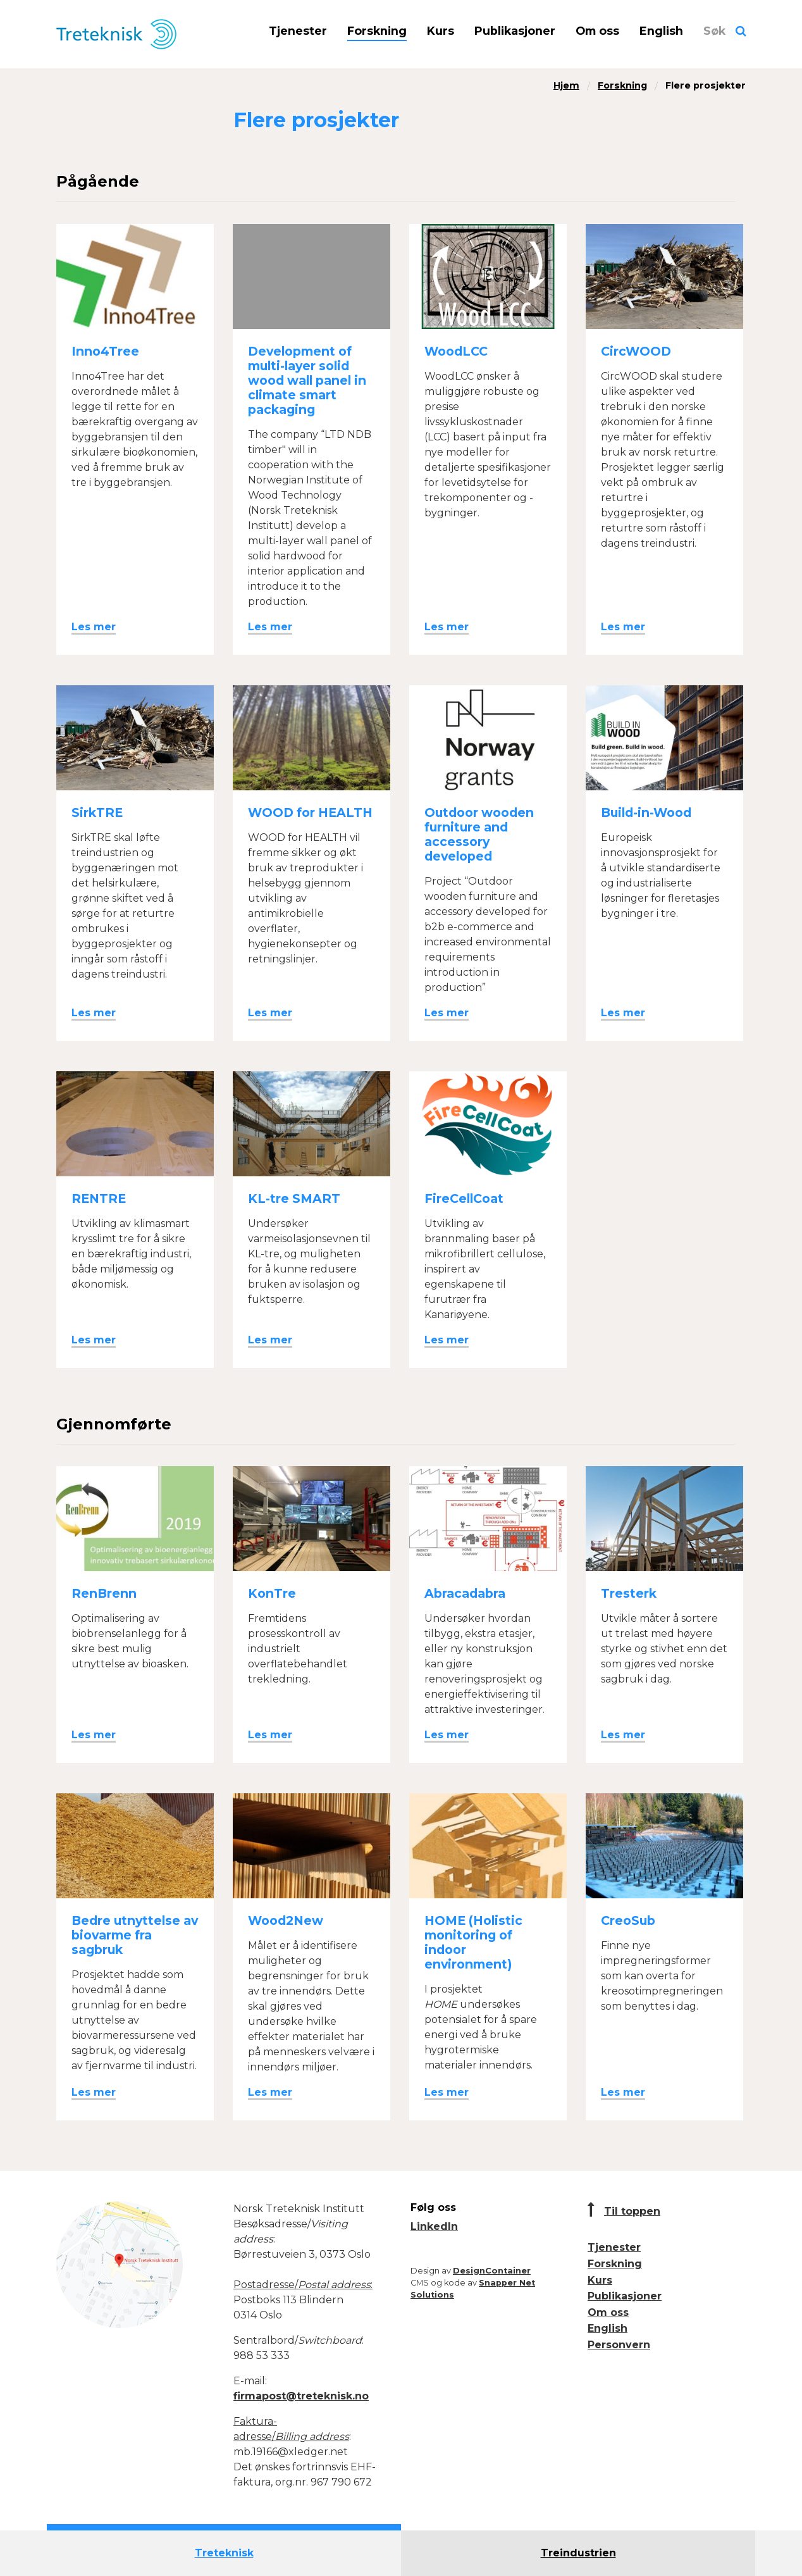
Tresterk (629, 1593)
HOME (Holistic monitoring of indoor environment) (473, 1942)
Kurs (440, 30)
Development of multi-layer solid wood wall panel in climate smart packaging (307, 380)
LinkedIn (434, 2226)
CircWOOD (636, 351)
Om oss (597, 30)
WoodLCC (456, 351)
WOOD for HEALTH (310, 812)
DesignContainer (492, 2270)
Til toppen (632, 2211)
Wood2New (285, 1920)
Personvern (619, 2345)
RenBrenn (104, 1593)
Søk (714, 30)
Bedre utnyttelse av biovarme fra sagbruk (134, 1935)
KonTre (272, 1593)
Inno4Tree (105, 351)
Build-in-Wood (646, 812)
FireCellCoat (463, 1198)
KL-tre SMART (294, 1198)
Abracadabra (464, 1593)
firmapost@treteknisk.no (301, 2396)
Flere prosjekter (705, 85)
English (661, 30)
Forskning (377, 30)
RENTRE (98, 1198)
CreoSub (628, 1920)
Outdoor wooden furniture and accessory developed (479, 834)
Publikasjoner (514, 30)
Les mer (93, 627)
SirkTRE (97, 812)
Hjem (566, 85)
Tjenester (298, 30)
